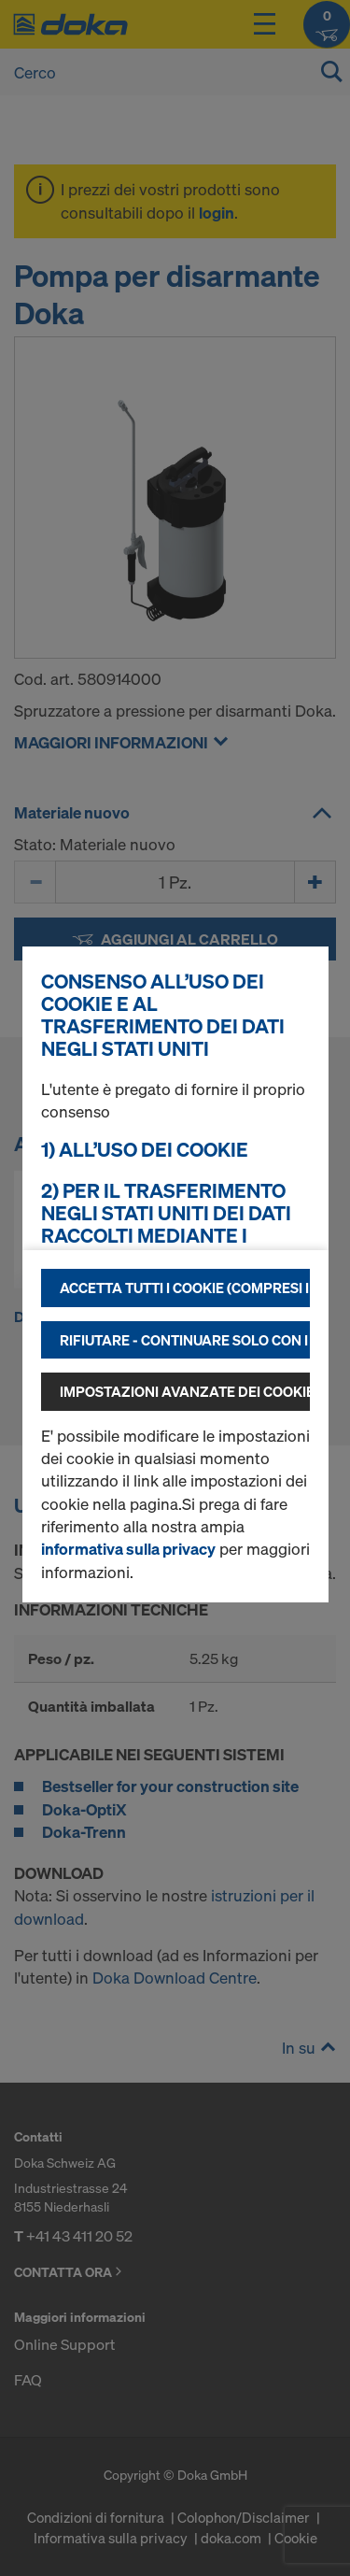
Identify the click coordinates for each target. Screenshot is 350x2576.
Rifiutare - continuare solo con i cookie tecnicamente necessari (185, 1340)
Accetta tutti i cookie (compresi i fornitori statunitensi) (185, 1287)
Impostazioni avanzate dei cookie (185, 1391)
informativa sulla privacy (128, 1548)
